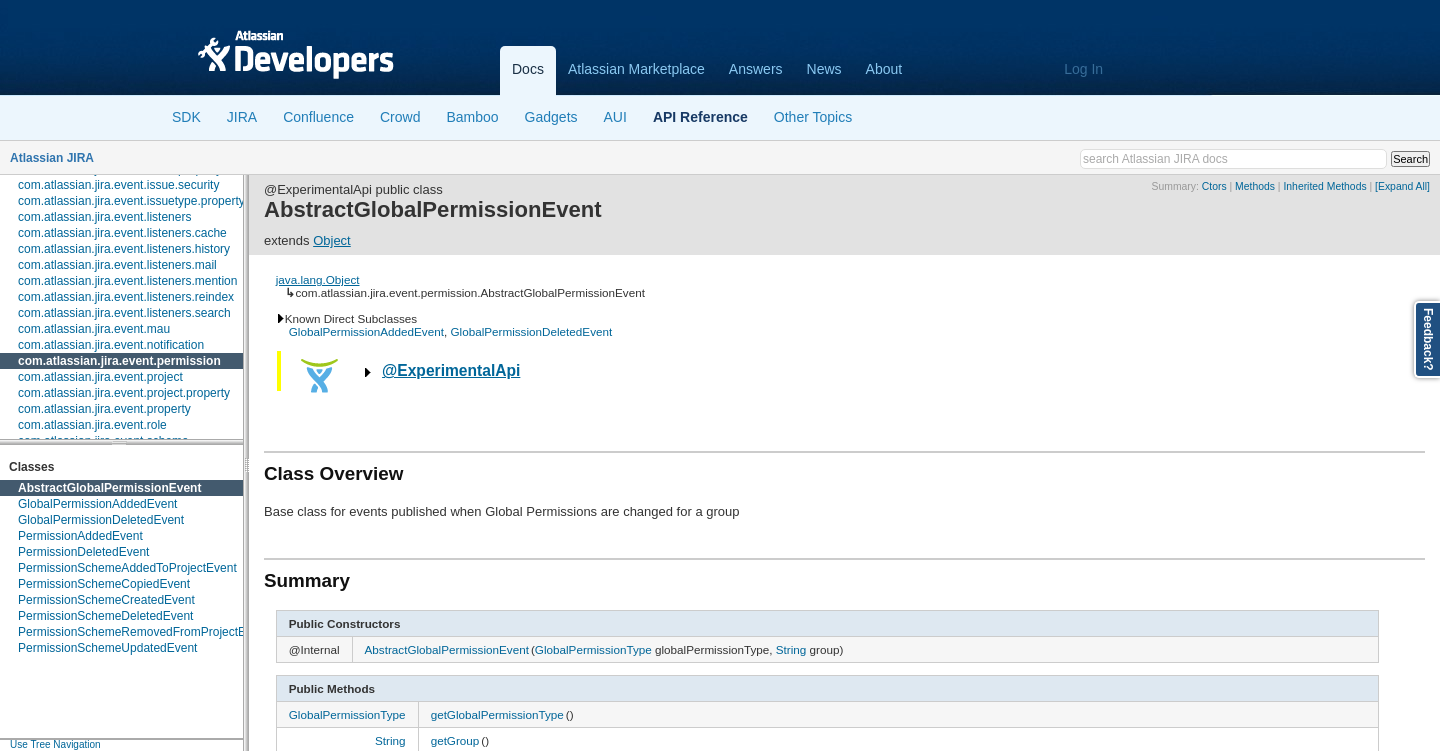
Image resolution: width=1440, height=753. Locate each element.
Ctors (1214, 186)
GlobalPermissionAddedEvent (97, 504)
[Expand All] (1402, 186)
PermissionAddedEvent (80, 536)
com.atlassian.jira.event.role (92, 425)
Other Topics (813, 117)
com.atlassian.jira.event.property (104, 409)
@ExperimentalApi (451, 370)
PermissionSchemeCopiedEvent (104, 584)
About (884, 69)
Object (332, 240)
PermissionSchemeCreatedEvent (106, 600)
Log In (1083, 69)
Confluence (318, 117)
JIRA (242, 117)
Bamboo (472, 117)
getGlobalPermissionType (497, 714)
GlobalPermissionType (593, 649)
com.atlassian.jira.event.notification (111, 345)
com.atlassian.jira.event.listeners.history (124, 249)
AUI (615, 117)
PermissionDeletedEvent (83, 552)
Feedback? (1428, 339)
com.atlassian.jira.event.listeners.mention (127, 281)
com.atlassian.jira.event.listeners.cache (122, 233)
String (791, 649)
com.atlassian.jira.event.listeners (104, 217)
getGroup (455, 740)
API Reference (700, 117)
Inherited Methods (1324, 186)
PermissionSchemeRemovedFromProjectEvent (143, 632)
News (824, 69)
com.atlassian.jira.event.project (100, 377)
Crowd (400, 117)
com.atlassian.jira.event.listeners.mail (117, 265)
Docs (528, 69)
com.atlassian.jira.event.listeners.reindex (126, 297)
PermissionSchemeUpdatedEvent (107, 648)
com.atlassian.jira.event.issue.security (118, 185)
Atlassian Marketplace (636, 69)
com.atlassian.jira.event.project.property (124, 393)
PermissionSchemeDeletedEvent (105, 616)
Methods (1255, 186)
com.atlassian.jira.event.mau (94, 329)
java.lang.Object (318, 279)
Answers (756, 69)
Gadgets (551, 117)
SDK (186, 117)
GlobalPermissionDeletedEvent (101, 520)
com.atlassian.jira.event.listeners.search (124, 313)
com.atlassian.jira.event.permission (119, 361)
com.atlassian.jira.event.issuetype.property (131, 201)
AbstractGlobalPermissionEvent (109, 488)
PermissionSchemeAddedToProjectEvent (127, 568)
